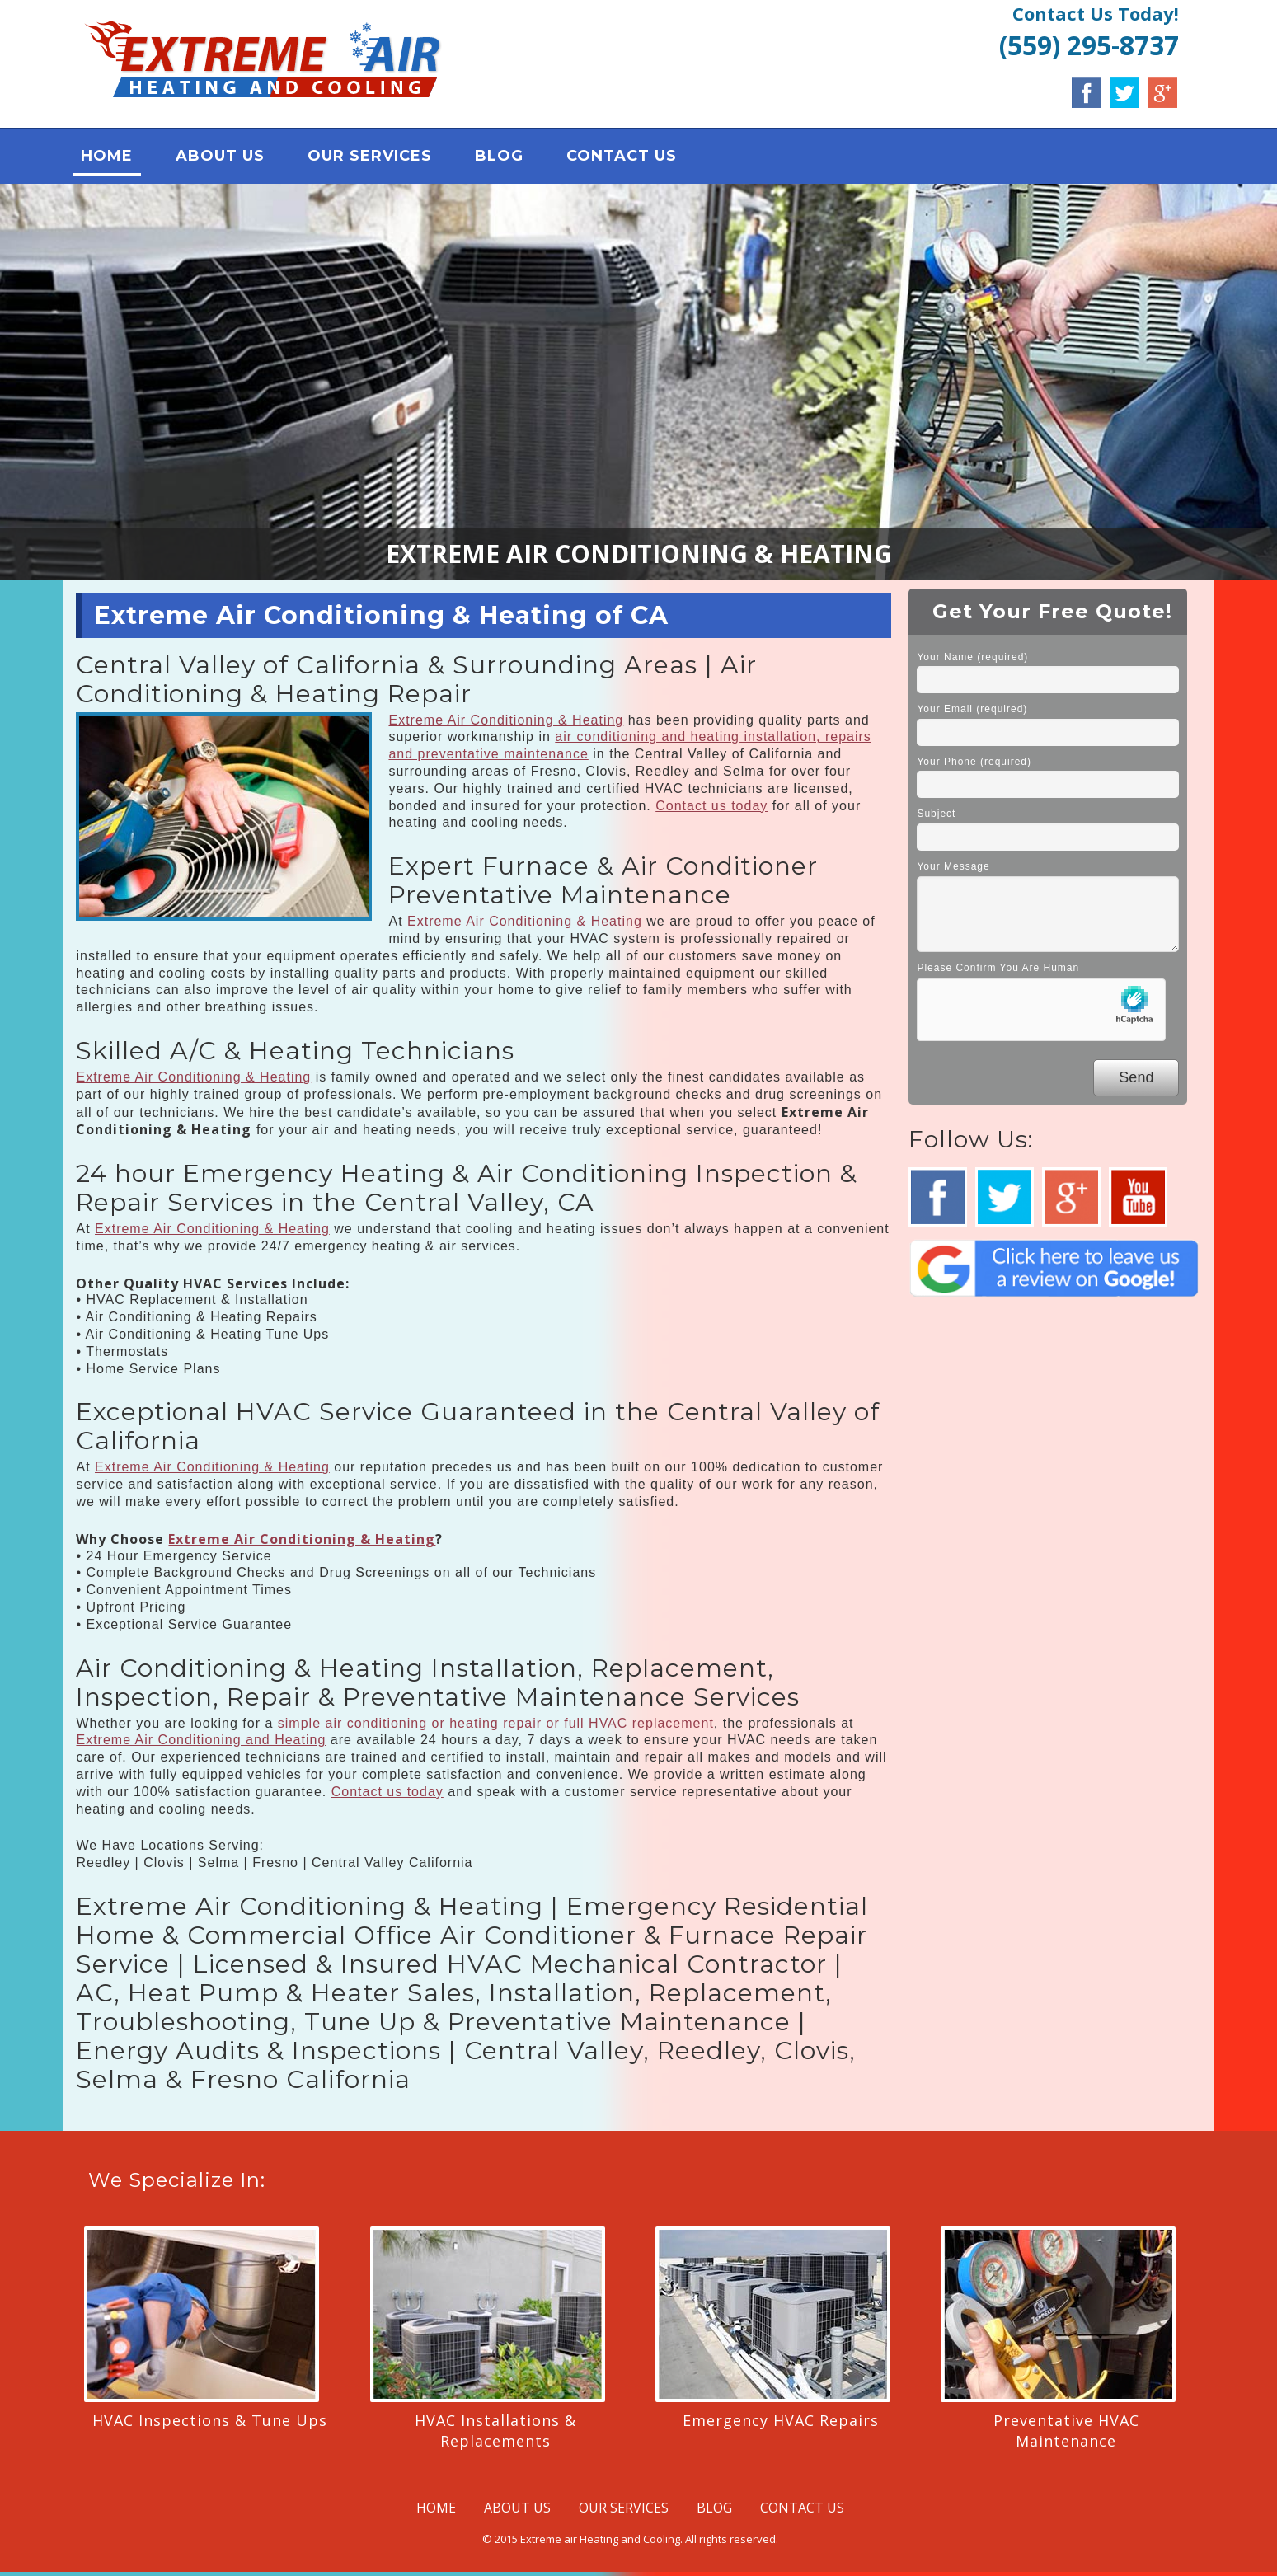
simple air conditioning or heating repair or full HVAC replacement (496, 1723)
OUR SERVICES (370, 157)
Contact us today (711, 806)
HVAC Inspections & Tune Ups (209, 2420)
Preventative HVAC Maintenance (1066, 2430)
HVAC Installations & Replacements (495, 2430)
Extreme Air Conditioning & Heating (505, 720)
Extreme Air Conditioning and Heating (201, 1741)
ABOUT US (220, 157)
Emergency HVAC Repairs (781, 2420)
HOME (108, 157)
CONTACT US (622, 157)
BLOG (500, 157)
